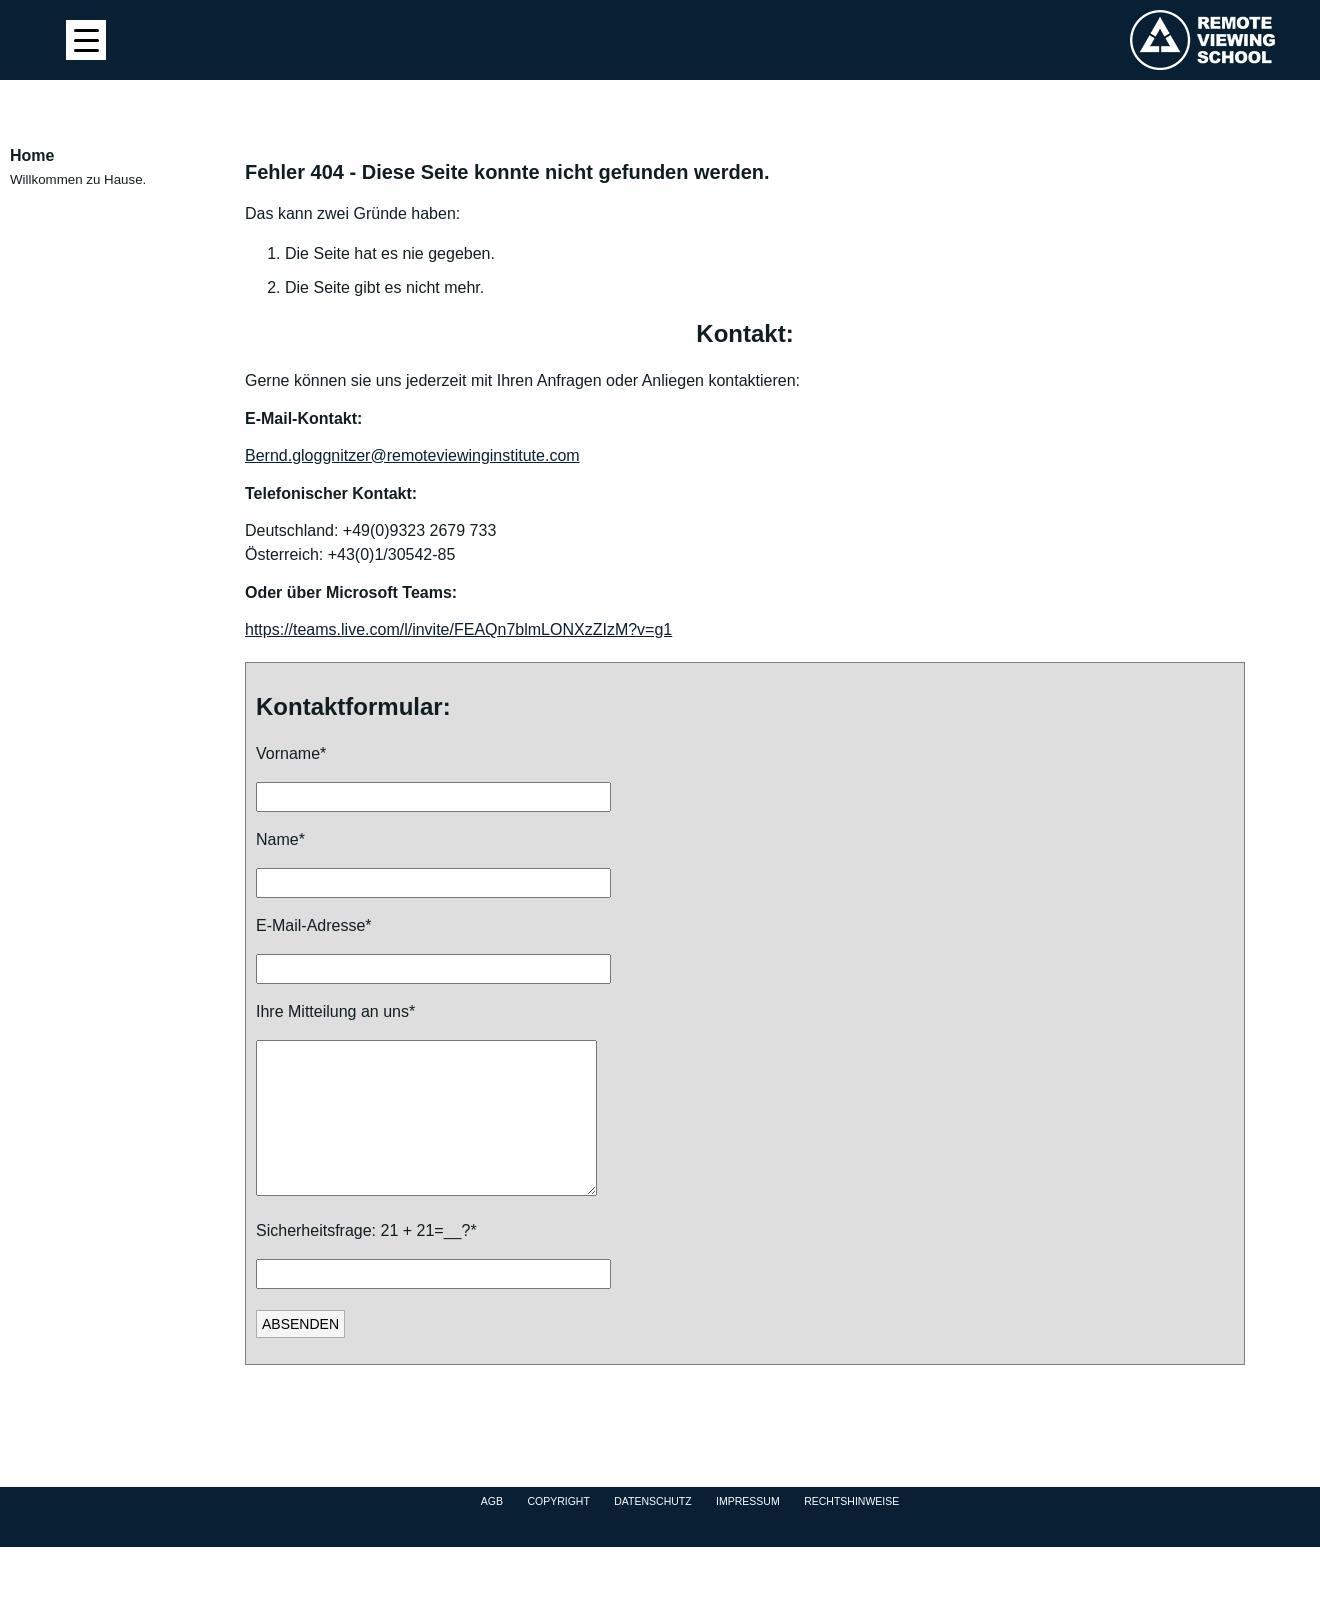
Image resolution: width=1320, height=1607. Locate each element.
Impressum (748, 1531)
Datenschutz (652, 1531)
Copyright (558, 1531)
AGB (492, 1531)
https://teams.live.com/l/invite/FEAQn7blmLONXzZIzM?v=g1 (458, 629)
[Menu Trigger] (86, 40)
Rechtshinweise (851, 1531)
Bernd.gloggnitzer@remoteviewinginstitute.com (412, 455)
